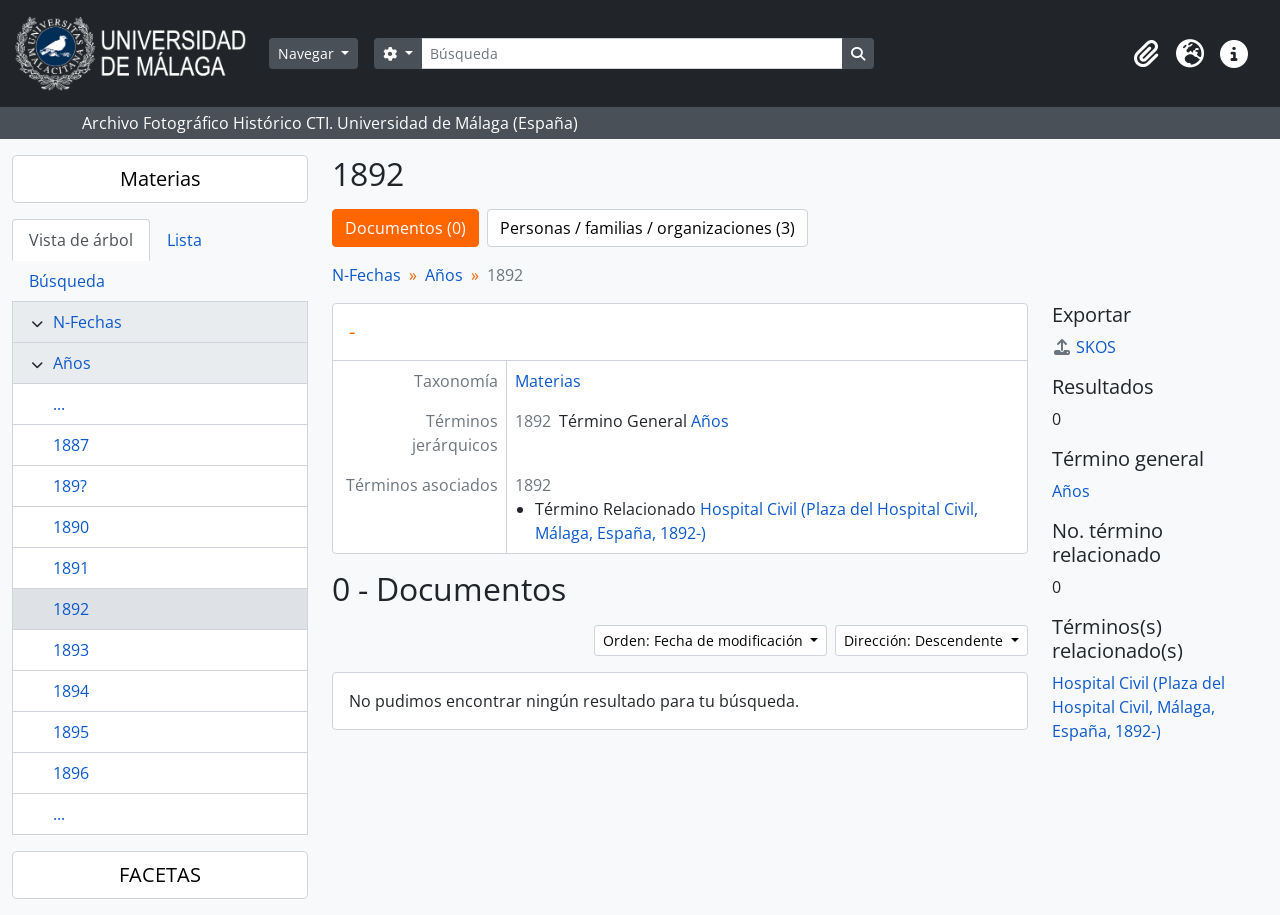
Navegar (308, 53)
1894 (71, 691)
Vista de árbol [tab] (81, 240)
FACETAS (160, 874)
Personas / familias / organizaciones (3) (647, 228)
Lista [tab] (184, 240)
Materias (160, 178)
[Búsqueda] (632, 53)
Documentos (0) (405, 228)
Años (72, 363)
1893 (71, 650)
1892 (71, 609)
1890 (71, 527)
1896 (71, 773)
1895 (71, 732)
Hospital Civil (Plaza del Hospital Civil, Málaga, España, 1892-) (1138, 707)
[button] (1146, 54)
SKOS (1084, 347)
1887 (71, 445)
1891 (71, 568)
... (59, 404)
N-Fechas (87, 322)
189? (70, 486)
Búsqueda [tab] (67, 281)
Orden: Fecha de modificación (705, 640)
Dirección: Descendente (925, 640)
